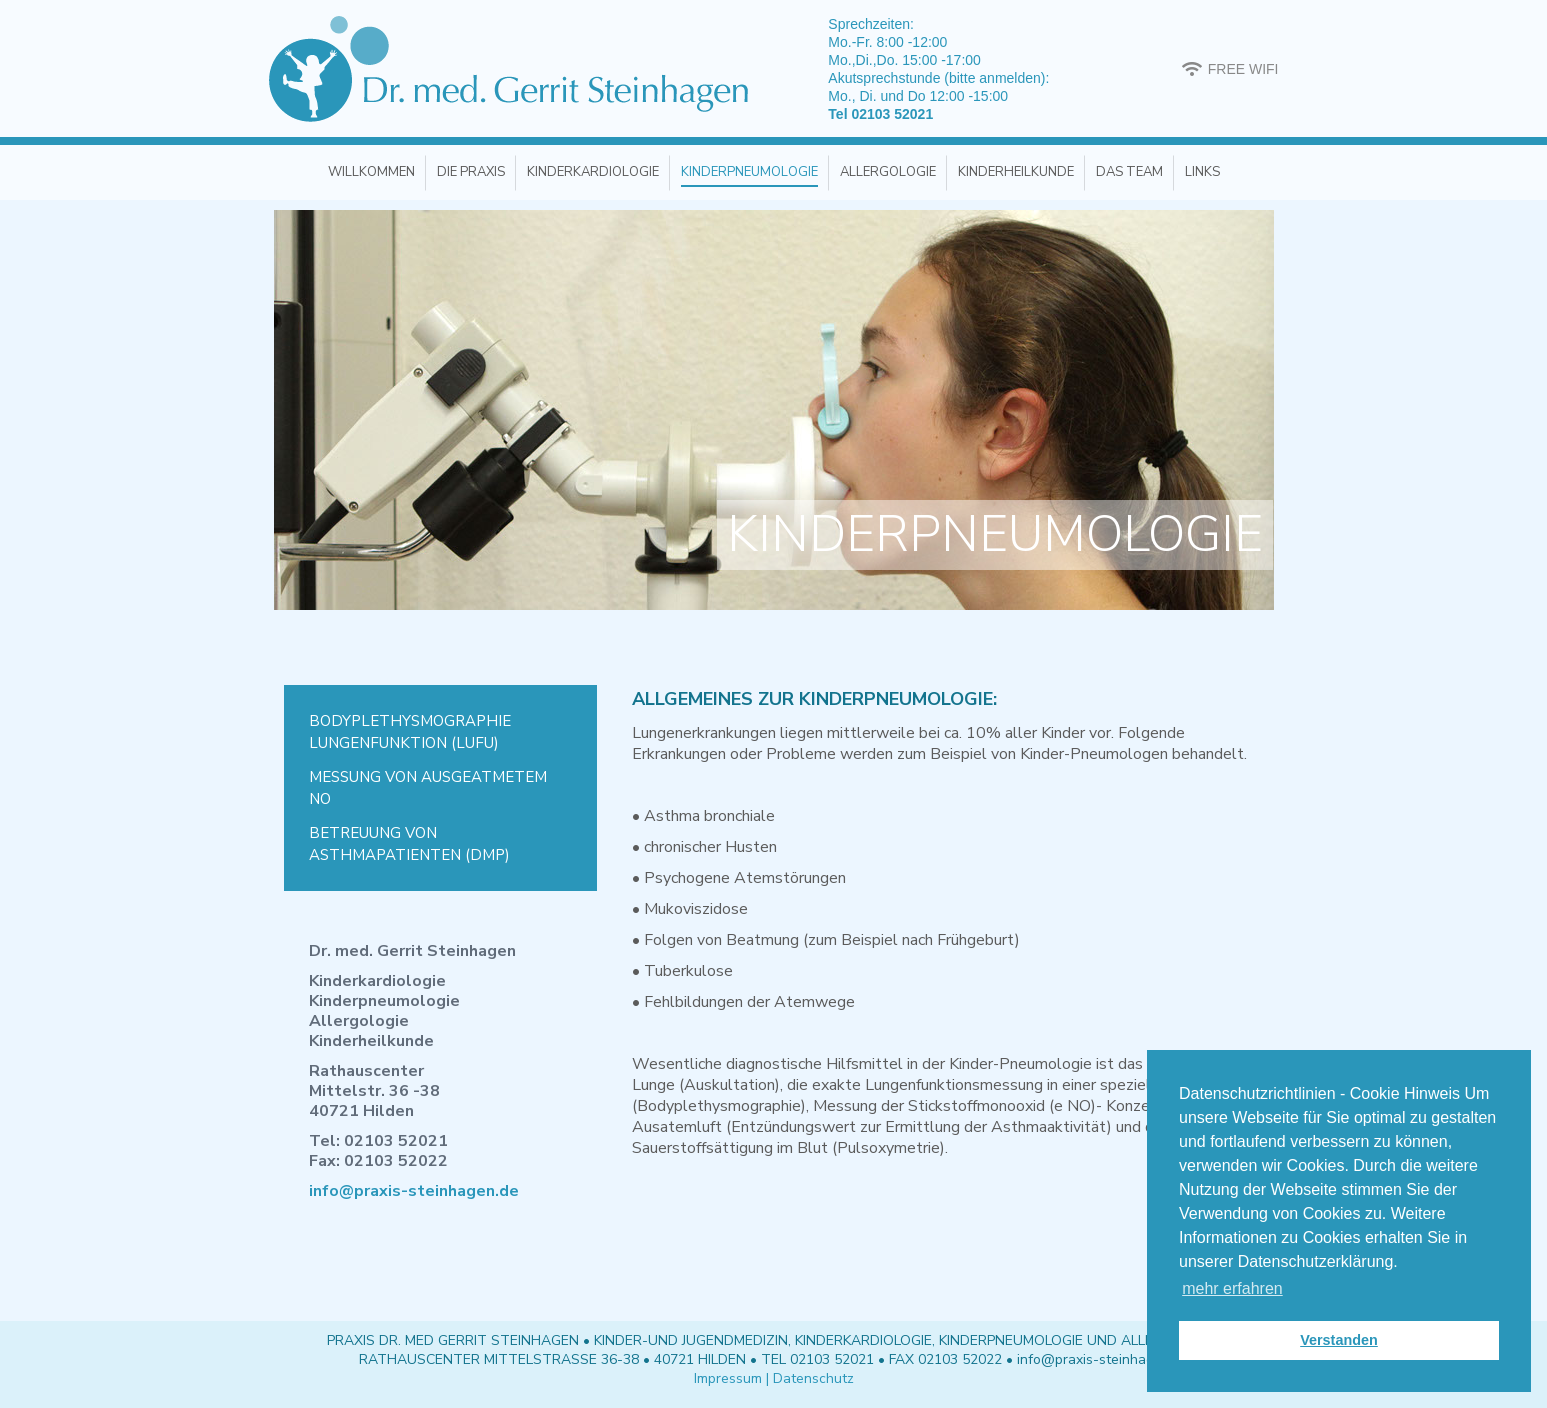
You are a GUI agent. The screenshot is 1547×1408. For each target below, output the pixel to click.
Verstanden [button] (1339, 1340)
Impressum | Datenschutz (774, 1378)
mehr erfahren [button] (1232, 1288)
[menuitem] (371, 172)
